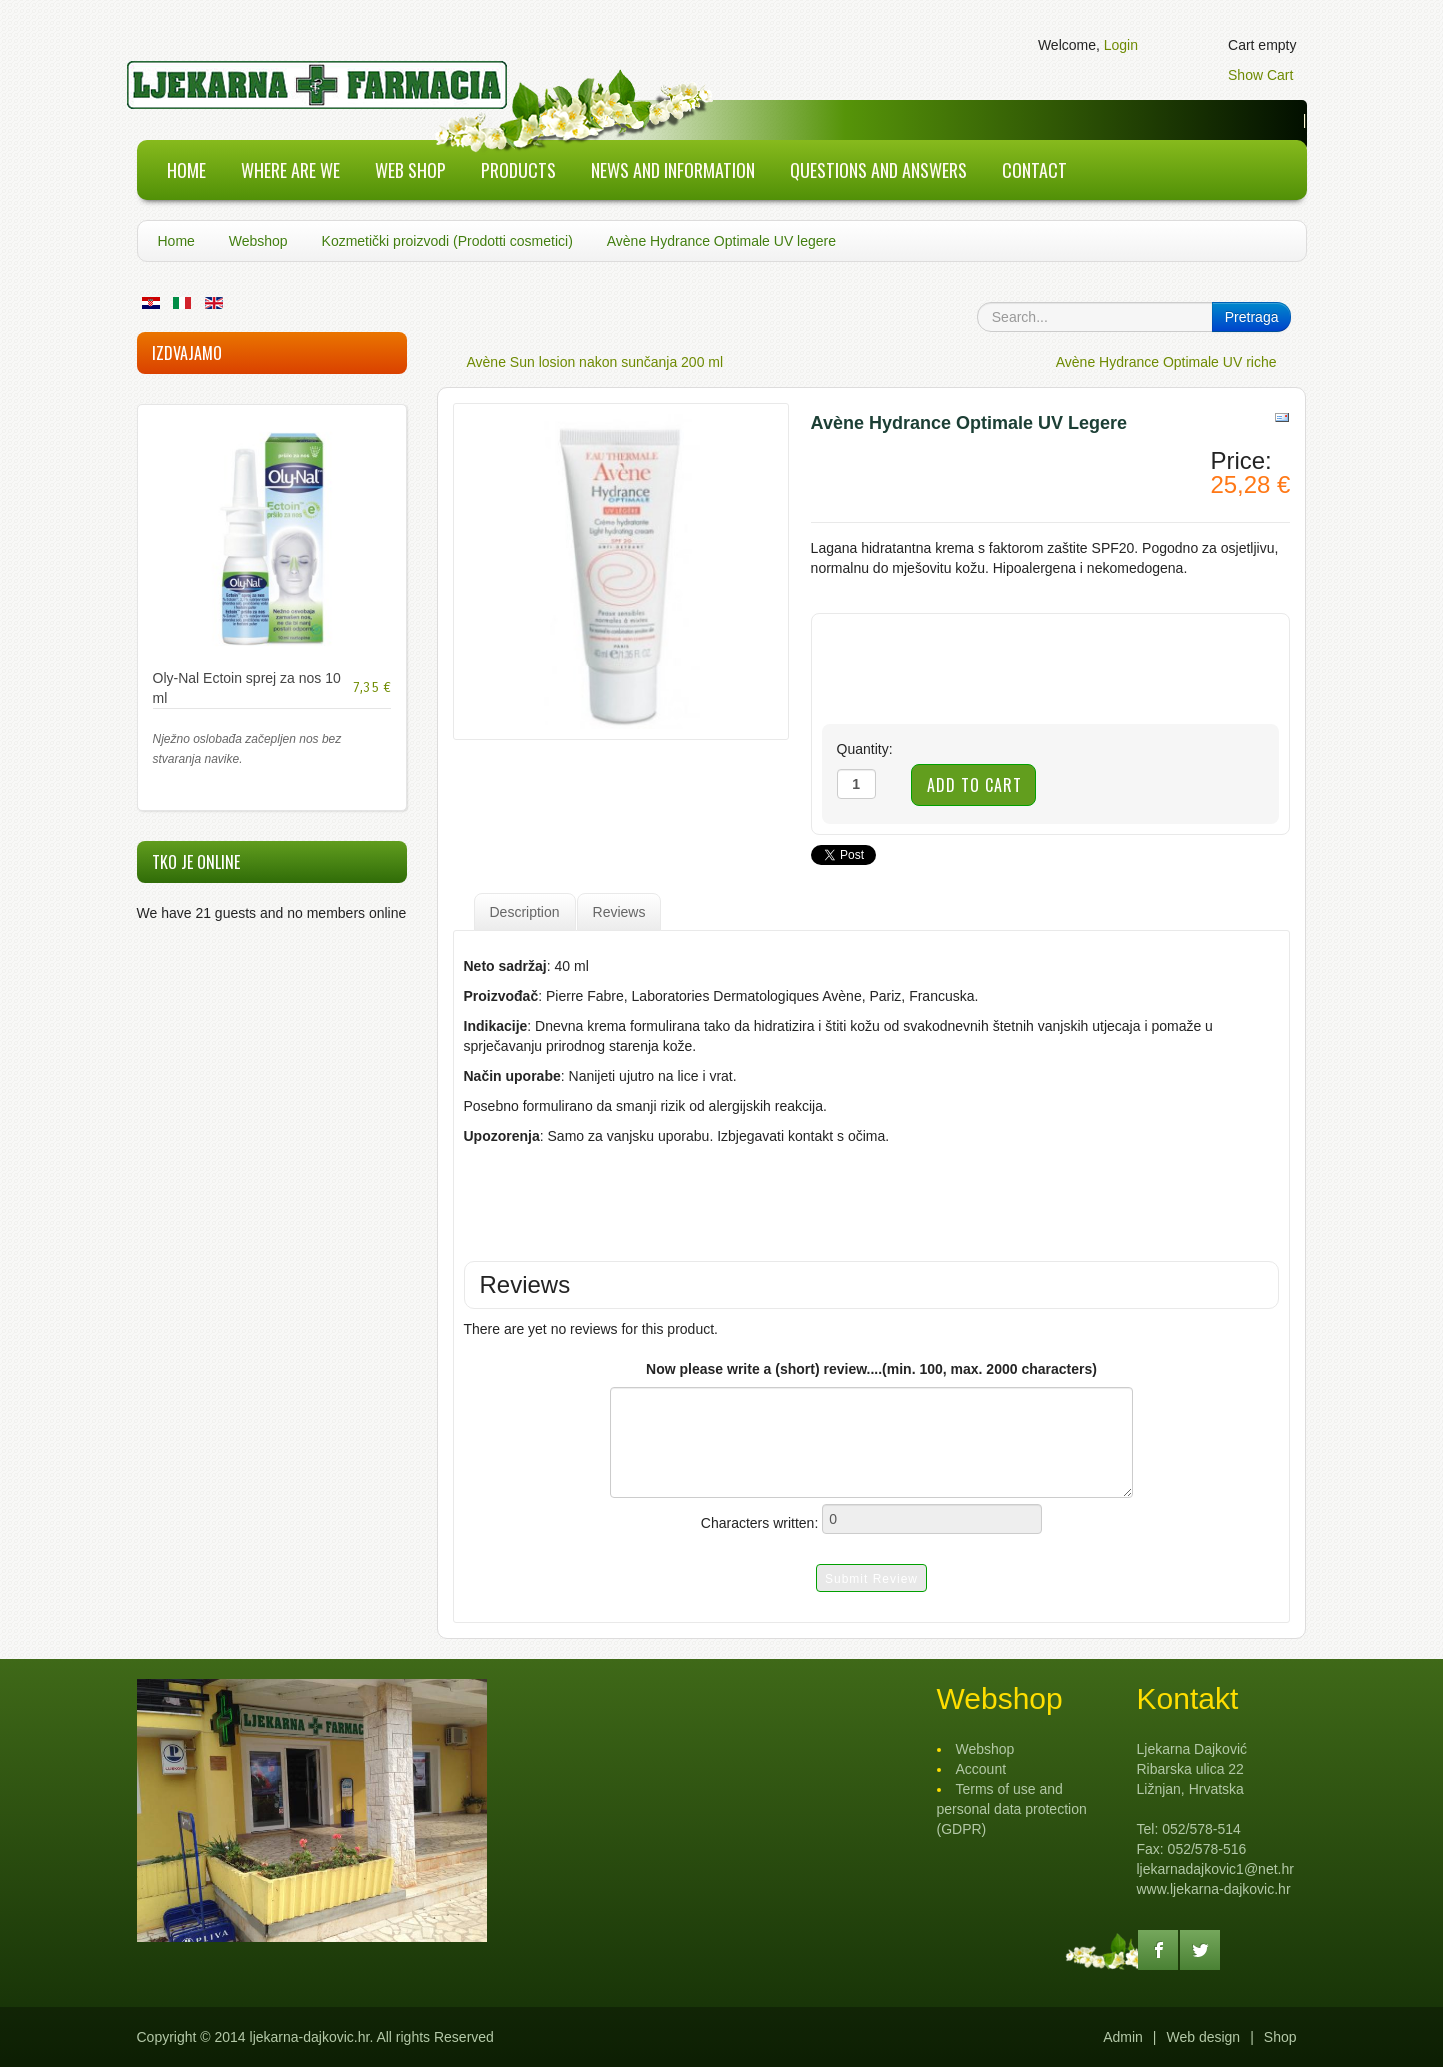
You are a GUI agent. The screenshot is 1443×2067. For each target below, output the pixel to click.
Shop (1280, 2037)
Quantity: (865, 749)
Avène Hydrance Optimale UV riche (1166, 362)
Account (981, 1769)
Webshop (258, 241)
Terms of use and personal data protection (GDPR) (1012, 1809)
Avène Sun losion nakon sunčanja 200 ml (595, 362)
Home (176, 241)
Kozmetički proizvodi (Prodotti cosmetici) (447, 241)
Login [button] (1121, 45)
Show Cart (1260, 75)
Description (525, 912)
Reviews (619, 912)
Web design (1203, 2037)
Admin (1123, 2037)
